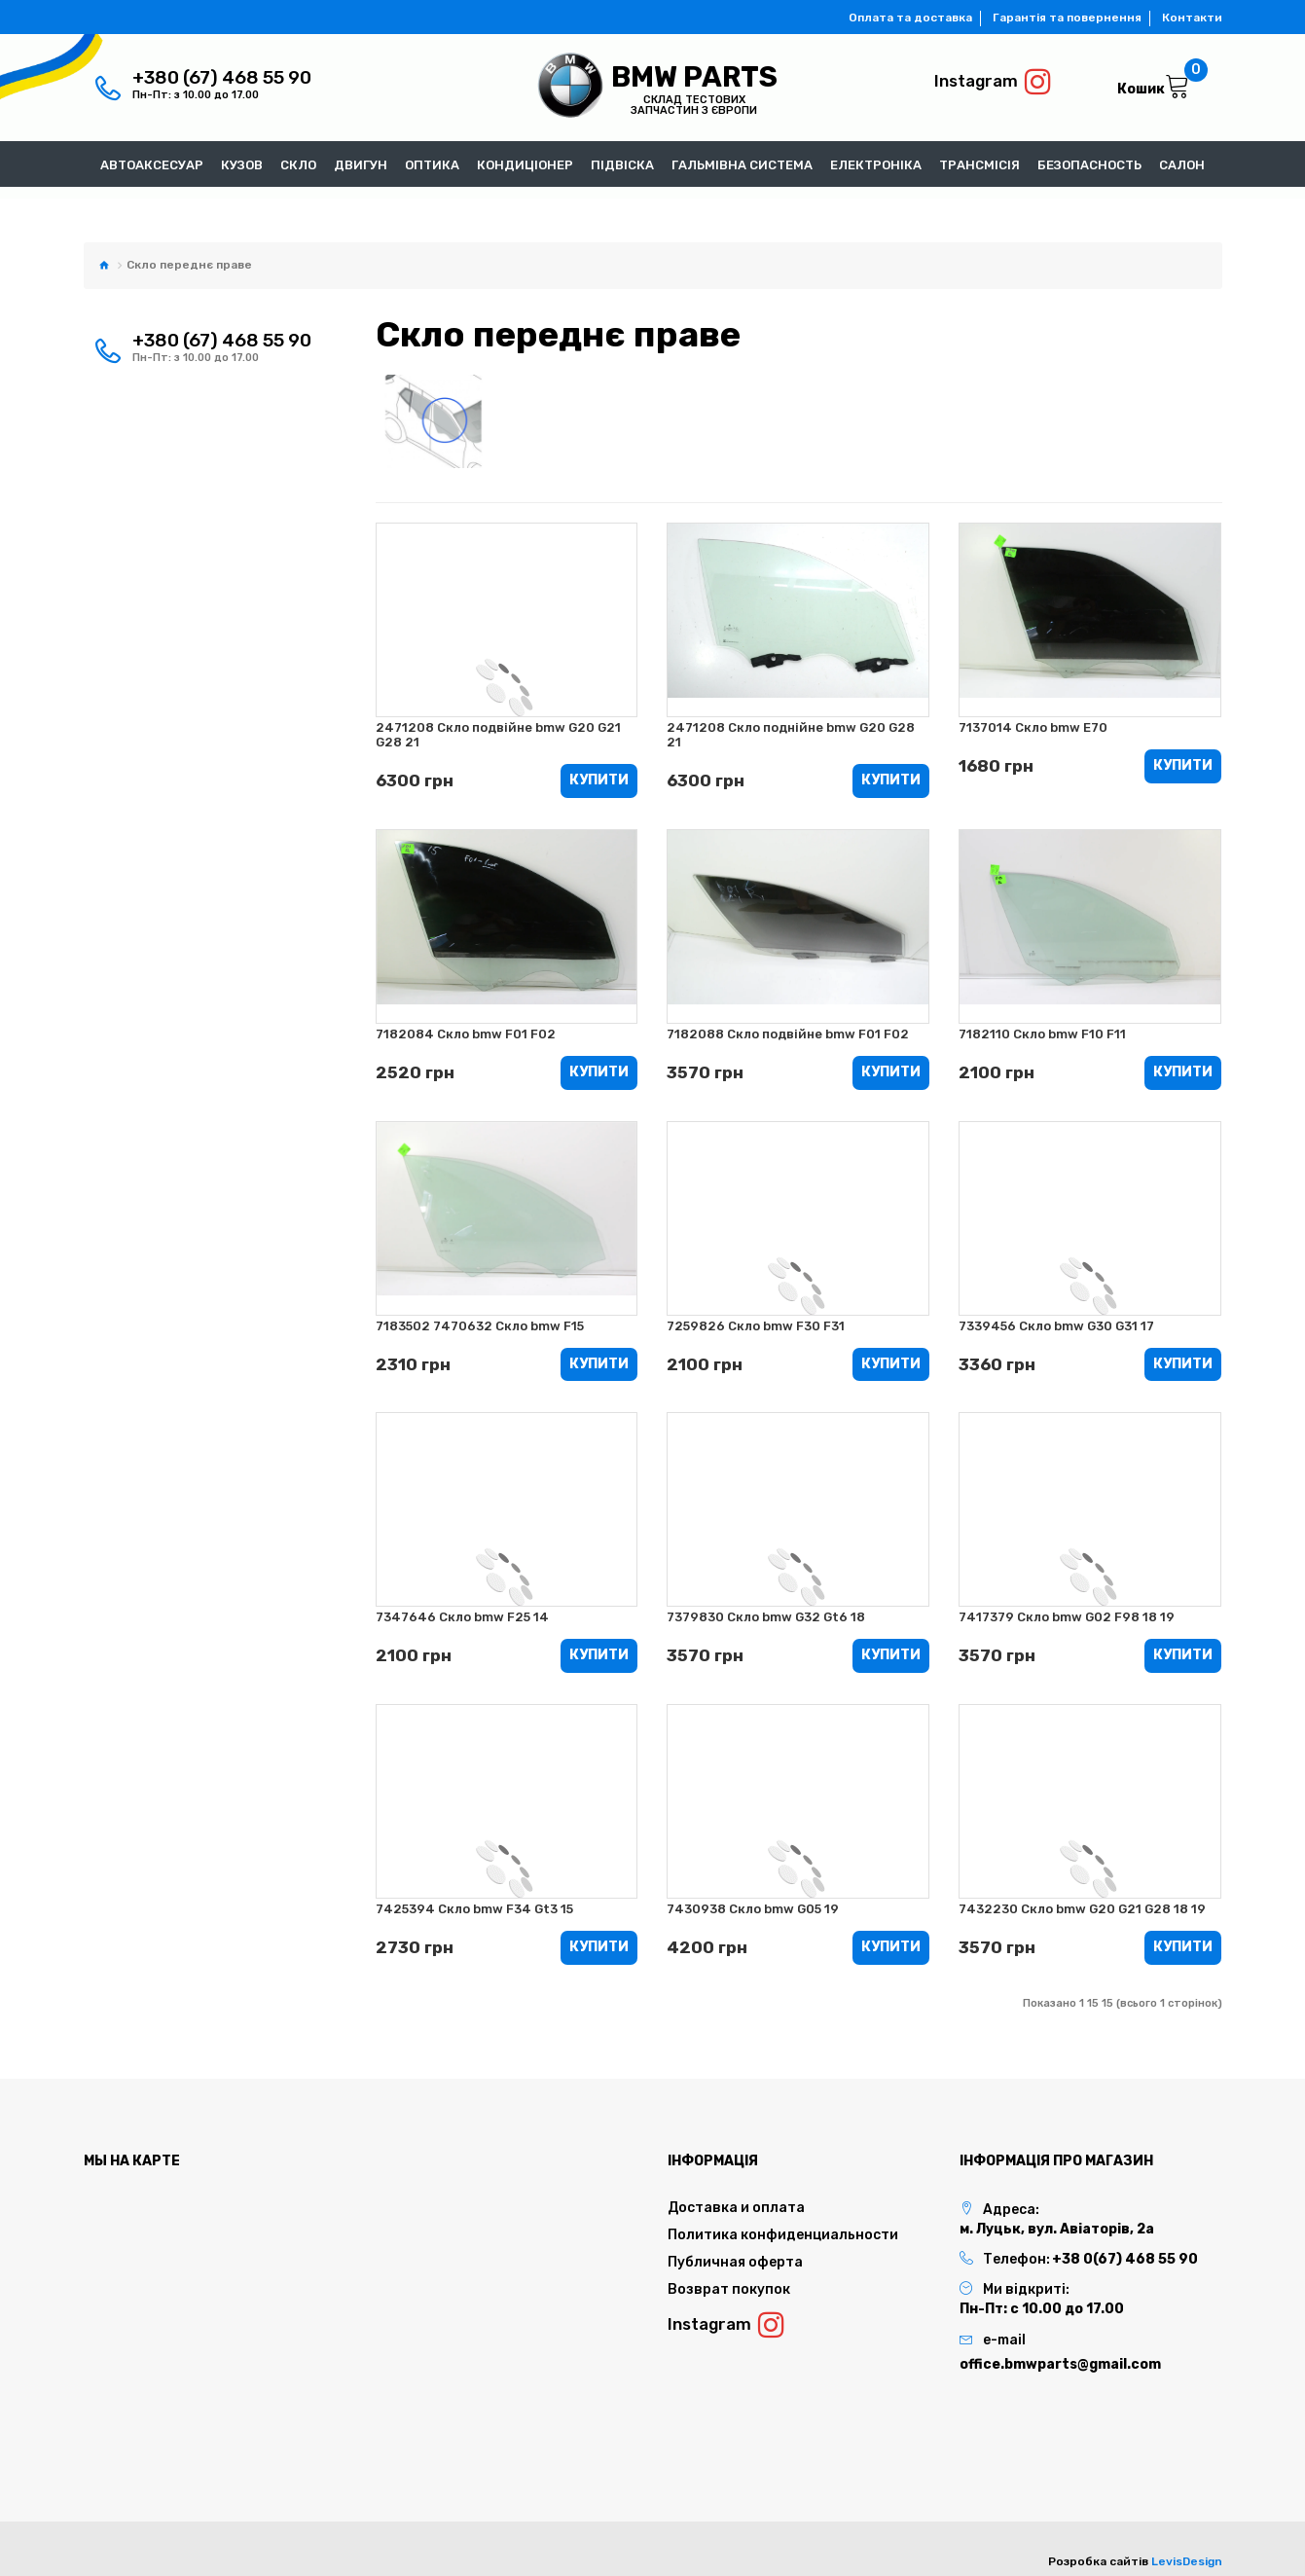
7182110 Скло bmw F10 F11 (1042, 1034)
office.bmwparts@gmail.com (1060, 2364)
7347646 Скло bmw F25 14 (462, 1618)
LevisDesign (1186, 2561)
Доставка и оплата (736, 2207)
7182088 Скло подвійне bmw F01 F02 (788, 1034)
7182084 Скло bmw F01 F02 (466, 1034)
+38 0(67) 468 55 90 (1125, 2259)
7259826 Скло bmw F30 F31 (756, 1326)
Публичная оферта (735, 2262)
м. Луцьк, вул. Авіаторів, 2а (1057, 2229)
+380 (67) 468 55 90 (221, 77)
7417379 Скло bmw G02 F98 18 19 (1067, 1618)
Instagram (992, 82)
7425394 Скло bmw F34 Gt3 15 (474, 1909)
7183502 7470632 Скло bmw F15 (480, 1326)
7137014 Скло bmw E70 (1033, 727)
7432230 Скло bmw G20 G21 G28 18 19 (1082, 1909)
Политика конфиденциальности (783, 2235)
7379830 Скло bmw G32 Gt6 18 (766, 1618)
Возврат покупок (729, 2289)
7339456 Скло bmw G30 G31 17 (1056, 1326)
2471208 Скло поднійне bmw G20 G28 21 (791, 734)
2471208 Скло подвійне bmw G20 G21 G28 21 (498, 734)
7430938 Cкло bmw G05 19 (753, 1909)
